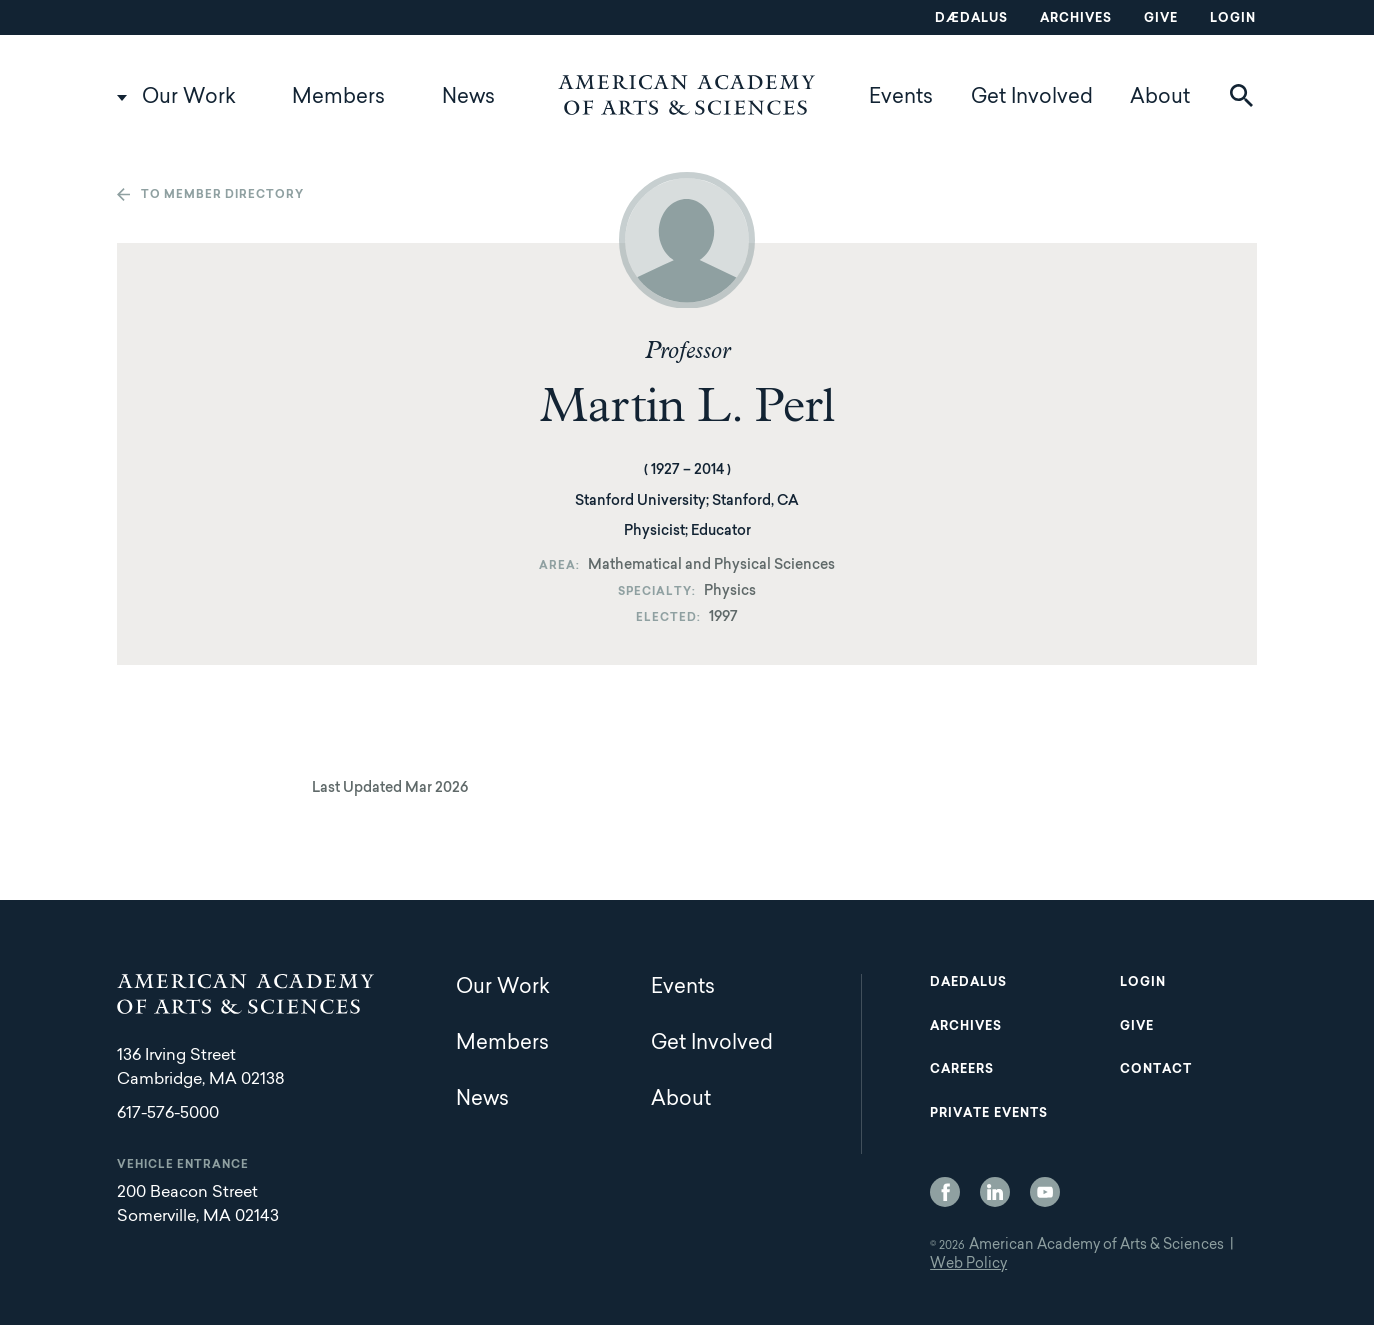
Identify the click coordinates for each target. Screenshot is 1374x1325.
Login (1233, 19)
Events (901, 98)
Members (338, 98)
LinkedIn (995, 1192)
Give (1161, 19)
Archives (1076, 19)
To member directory (222, 195)
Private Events (989, 1114)
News (468, 98)
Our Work (189, 98)
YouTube (1045, 1192)
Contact (1156, 1070)
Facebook (945, 1192)
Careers (962, 1070)
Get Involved (1032, 98)
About (1160, 98)
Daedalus (968, 983)
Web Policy (968, 1265)
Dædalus (971, 19)
